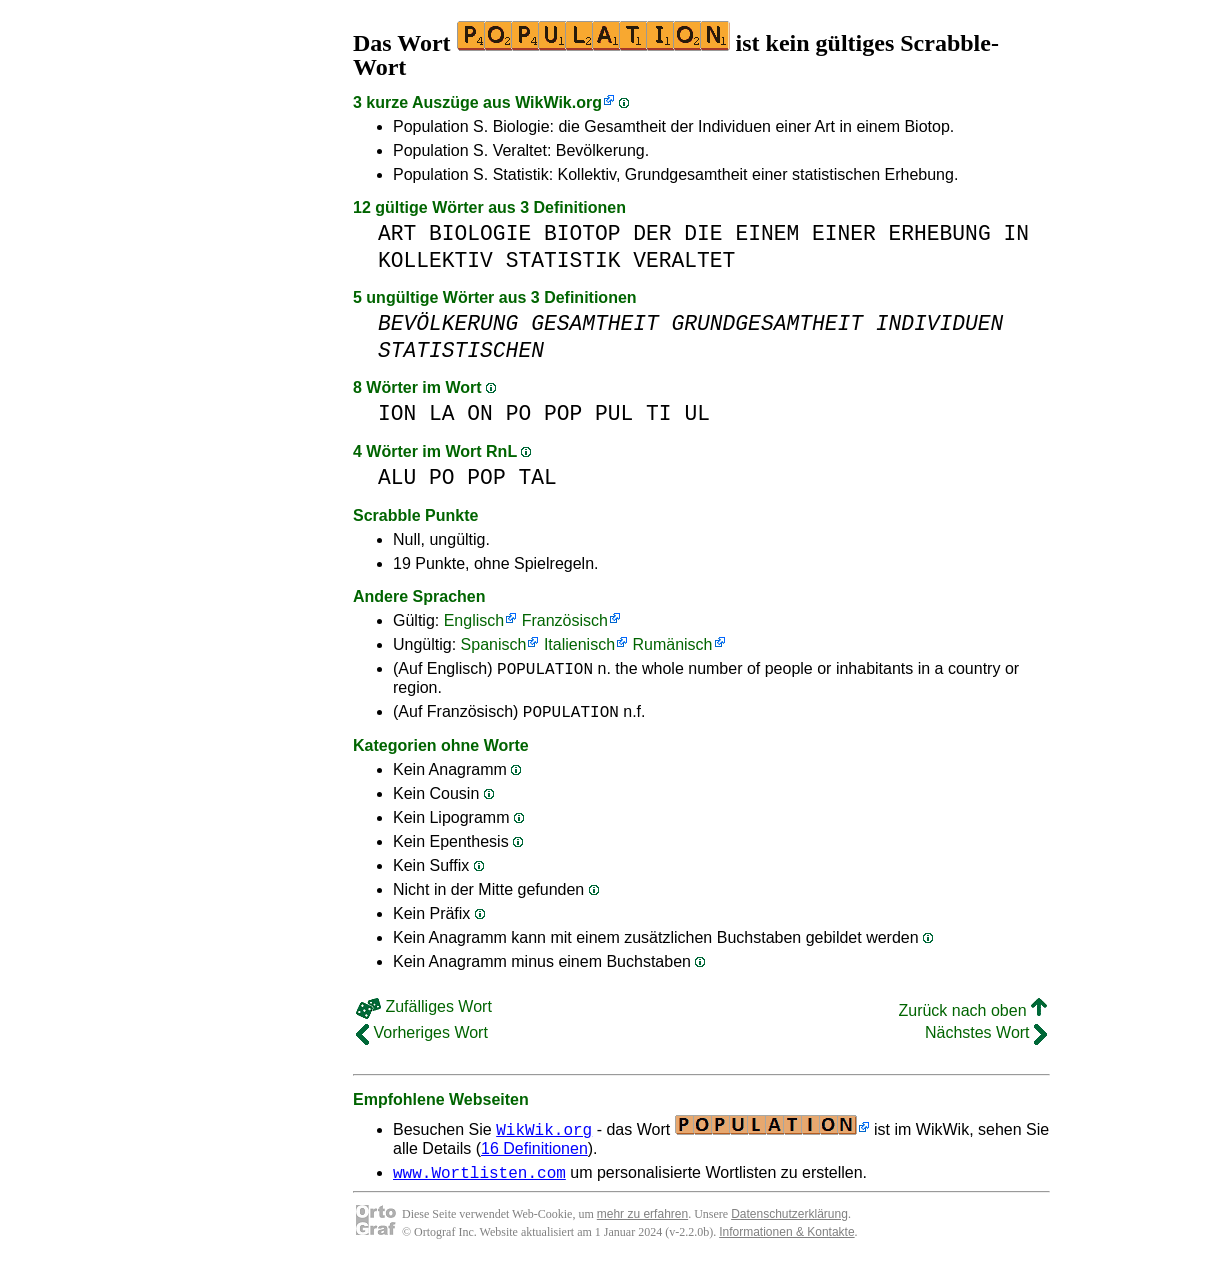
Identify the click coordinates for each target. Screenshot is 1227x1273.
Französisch (565, 620)
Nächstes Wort (986, 1038)
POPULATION (545, 671)
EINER (844, 233)
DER (652, 233)
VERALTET (684, 260)
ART (397, 233)
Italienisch (579, 644)
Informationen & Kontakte (786, 1241)
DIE (703, 233)
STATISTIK (563, 260)
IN (1016, 233)
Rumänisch (672, 644)
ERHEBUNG (939, 233)
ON (480, 413)
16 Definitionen (534, 1154)
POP (563, 413)
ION (397, 413)
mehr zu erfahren (642, 1223)
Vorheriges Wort (422, 1038)
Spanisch (494, 644)
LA (442, 413)
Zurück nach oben (972, 1016)
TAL (537, 477)
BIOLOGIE (480, 233)
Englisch (474, 620)
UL (697, 413)
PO (519, 413)
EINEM (767, 233)
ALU (397, 477)
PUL (614, 413)
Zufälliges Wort (424, 1012)
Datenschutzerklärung (789, 1223)
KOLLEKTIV (435, 260)
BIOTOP (582, 233)
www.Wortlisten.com (479, 1181)
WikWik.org (558, 102)
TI (659, 413)
